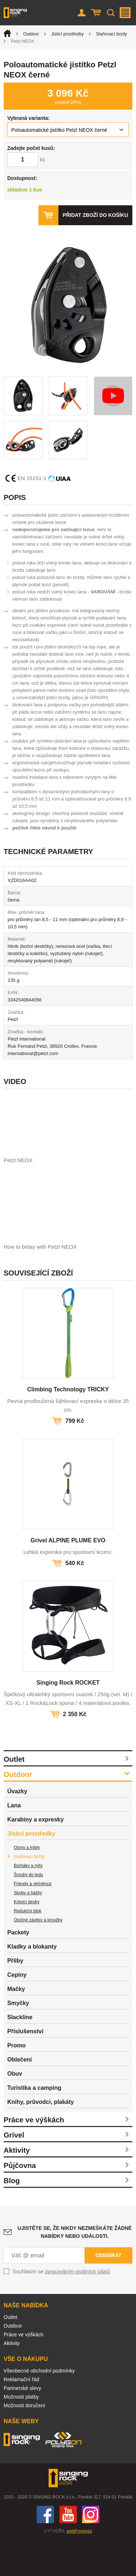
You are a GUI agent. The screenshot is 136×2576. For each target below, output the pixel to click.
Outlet (14, 1795)
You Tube (68, 2550)
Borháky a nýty (28, 1901)
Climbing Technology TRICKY (68, 1425)
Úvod (7, 33)
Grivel (14, 2171)
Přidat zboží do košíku (95, 215)
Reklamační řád (21, 2415)
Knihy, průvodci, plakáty (40, 2138)
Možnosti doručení (24, 2441)
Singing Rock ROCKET (67, 1718)
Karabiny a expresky (35, 1855)
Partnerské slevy (22, 2424)
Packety (18, 1968)
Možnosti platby (21, 2433)
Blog (12, 2216)
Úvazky (17, 1827)
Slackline (19, 2053)
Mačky (16, 2025)
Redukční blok (27, 1946)
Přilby (15, 1996)
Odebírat (108, 2291)
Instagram (90, 2550)
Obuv (14, 2109)
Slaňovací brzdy (111, 34)
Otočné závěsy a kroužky (38, 1955)
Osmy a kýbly (27, 1883)
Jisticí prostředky (67, 34)
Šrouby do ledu (28, 1910)
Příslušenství (25, 2067)
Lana (14, 1841)
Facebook (45, 2550)
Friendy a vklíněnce (32, 1919)
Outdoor (31, 34)
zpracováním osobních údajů (77, 2307)
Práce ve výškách (34, 2156)
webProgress (79, 2566)
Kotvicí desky (27, 1937)
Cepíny (16, 2011)
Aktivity (17, 2186)
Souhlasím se (61, 2307)
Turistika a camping (34, 2124)
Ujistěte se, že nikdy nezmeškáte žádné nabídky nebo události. (75, 2268)
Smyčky (18, 2039)
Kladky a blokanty (32, 1982)
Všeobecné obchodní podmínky (39, 2406)
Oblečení (19, 2095)
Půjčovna (20, 2201)
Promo (16, 2081)
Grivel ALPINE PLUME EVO (68, 1576)
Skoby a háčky (28, 1928)
